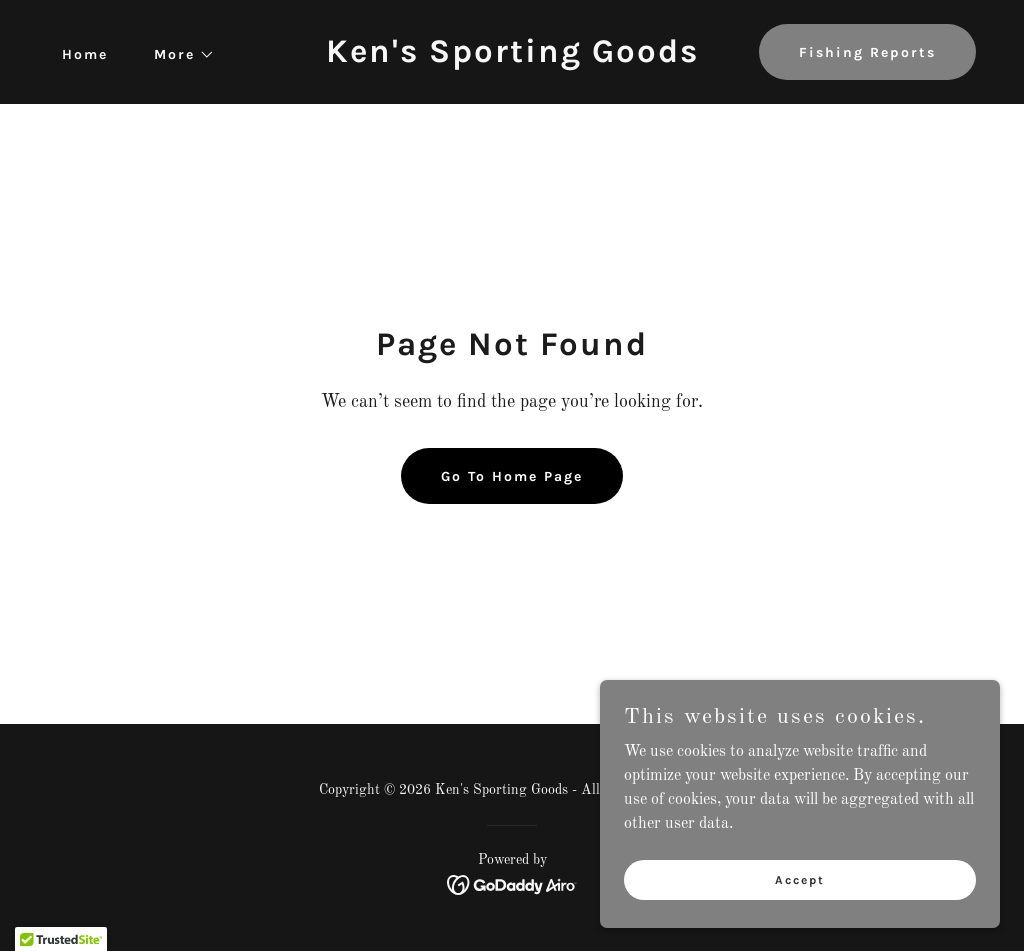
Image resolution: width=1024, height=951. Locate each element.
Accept (800, 920)
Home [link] (85, 54)
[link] (512, 58)
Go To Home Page (512, 476)
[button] (177, 55)
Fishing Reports (867, 52)
